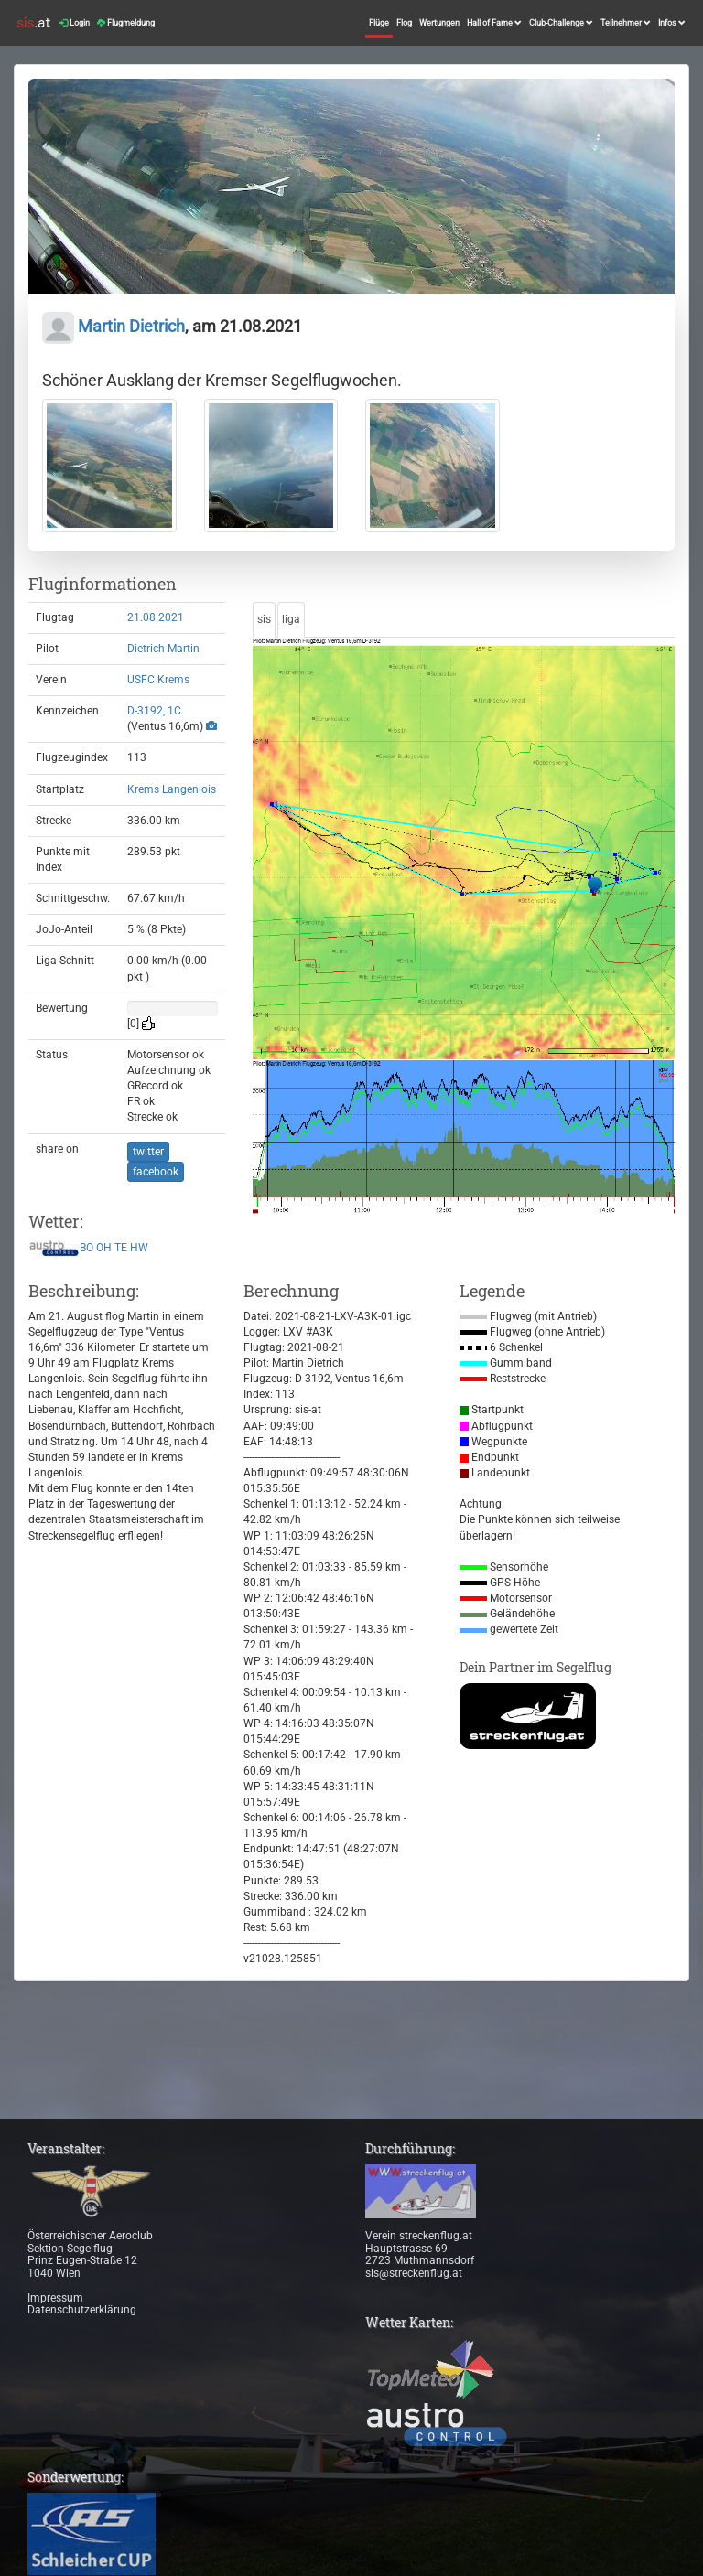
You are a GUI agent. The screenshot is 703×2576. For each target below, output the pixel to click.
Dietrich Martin (163, 648)
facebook (155, 1171)
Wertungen (439, 22)
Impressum (55, 2298)
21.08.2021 (155, 617)
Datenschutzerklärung (81, 2309)
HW (139, 1247)
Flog (404, 22)
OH (104, 1247)
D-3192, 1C (154, 710)
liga (291, 619)
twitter (148, 1151)
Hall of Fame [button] (494, 22)
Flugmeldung (126, 22)
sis (264, 619)
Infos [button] (672, 22)
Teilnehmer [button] (625, 22)
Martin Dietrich (113, 326)
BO (86, 1247)
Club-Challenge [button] (561, 22)
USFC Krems (158, 679)
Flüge (379, 22)
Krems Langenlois (171, 789)
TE (120, 1247)
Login (74, 22)
